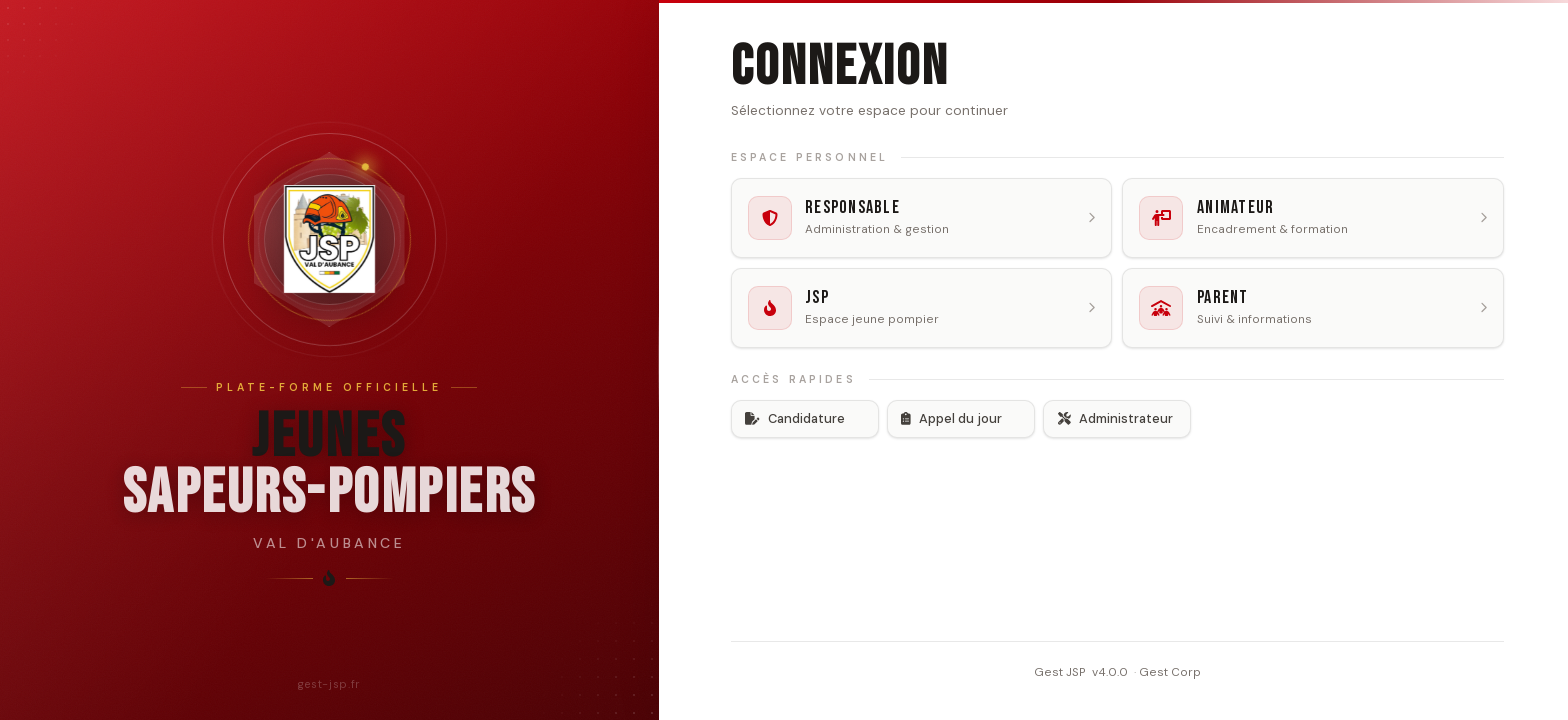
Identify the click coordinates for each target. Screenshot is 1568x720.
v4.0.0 (1110, 671)
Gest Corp (1170, 671)
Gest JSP (1060, 671)
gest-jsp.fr (329, 684)
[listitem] (922, 218)
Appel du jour (951, 418)
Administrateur (1115, 418)
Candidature (795, 418)
